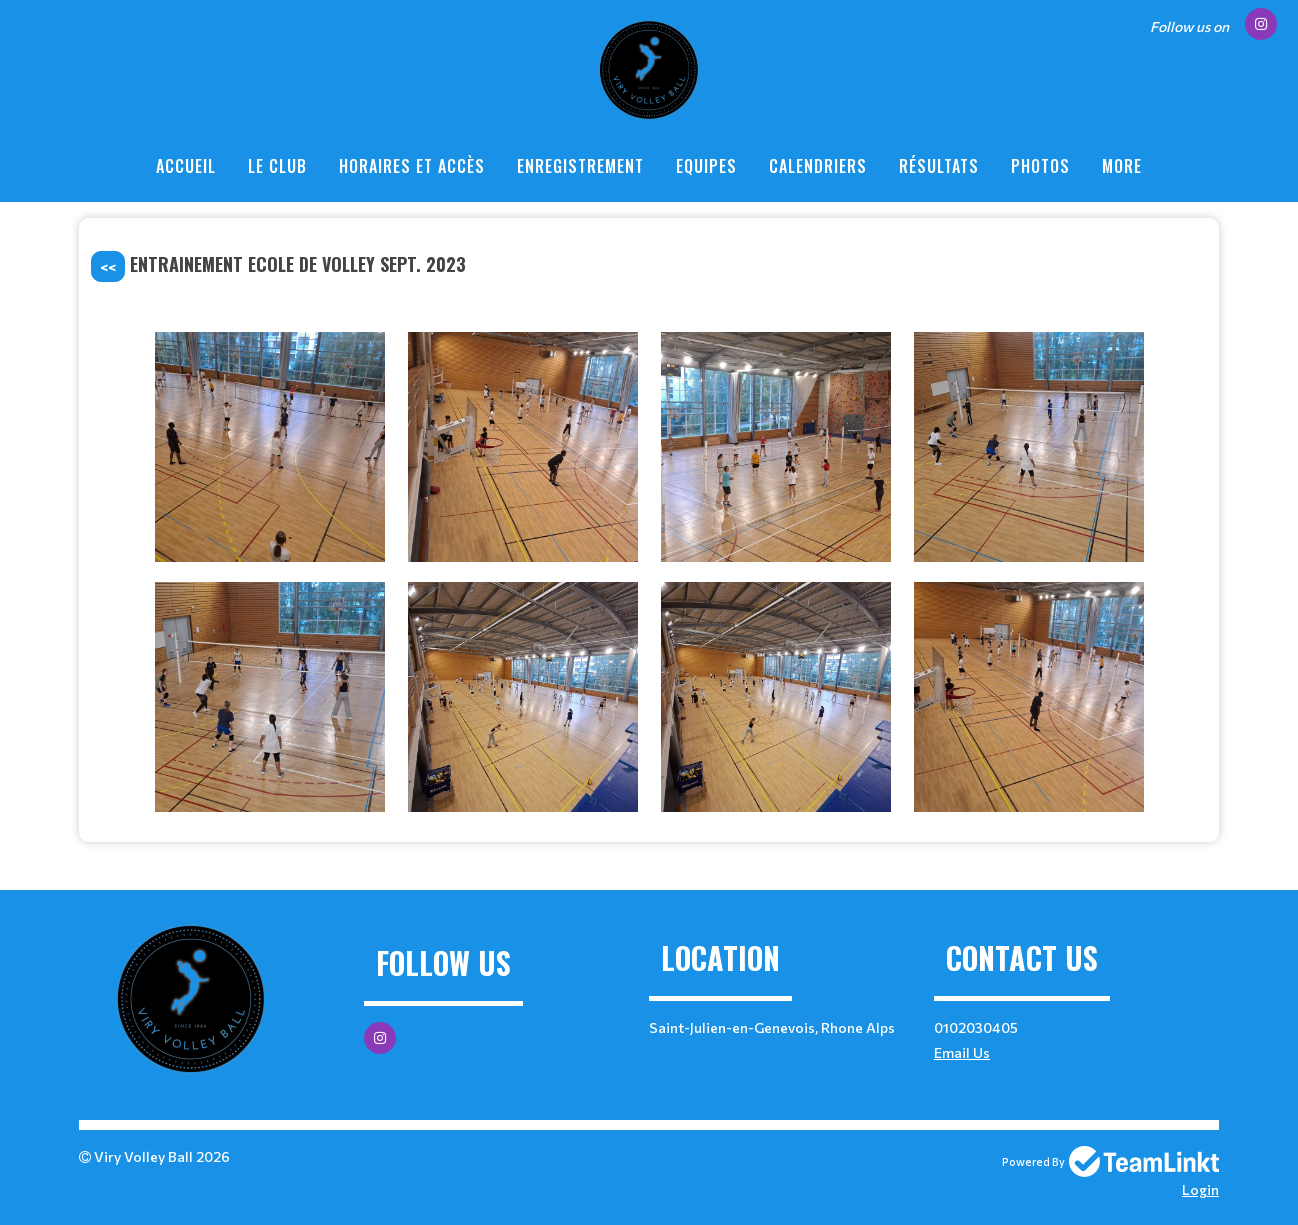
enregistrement (580, 166)
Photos (1040, 166)
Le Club (277, 166)
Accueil (186, 166)
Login (1200, 1189)
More (1122, 166)
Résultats (939, 166)
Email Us (962, 1052)
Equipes (706, 166)
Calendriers (818, 166)
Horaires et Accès (412, 166)
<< (108, 266)
